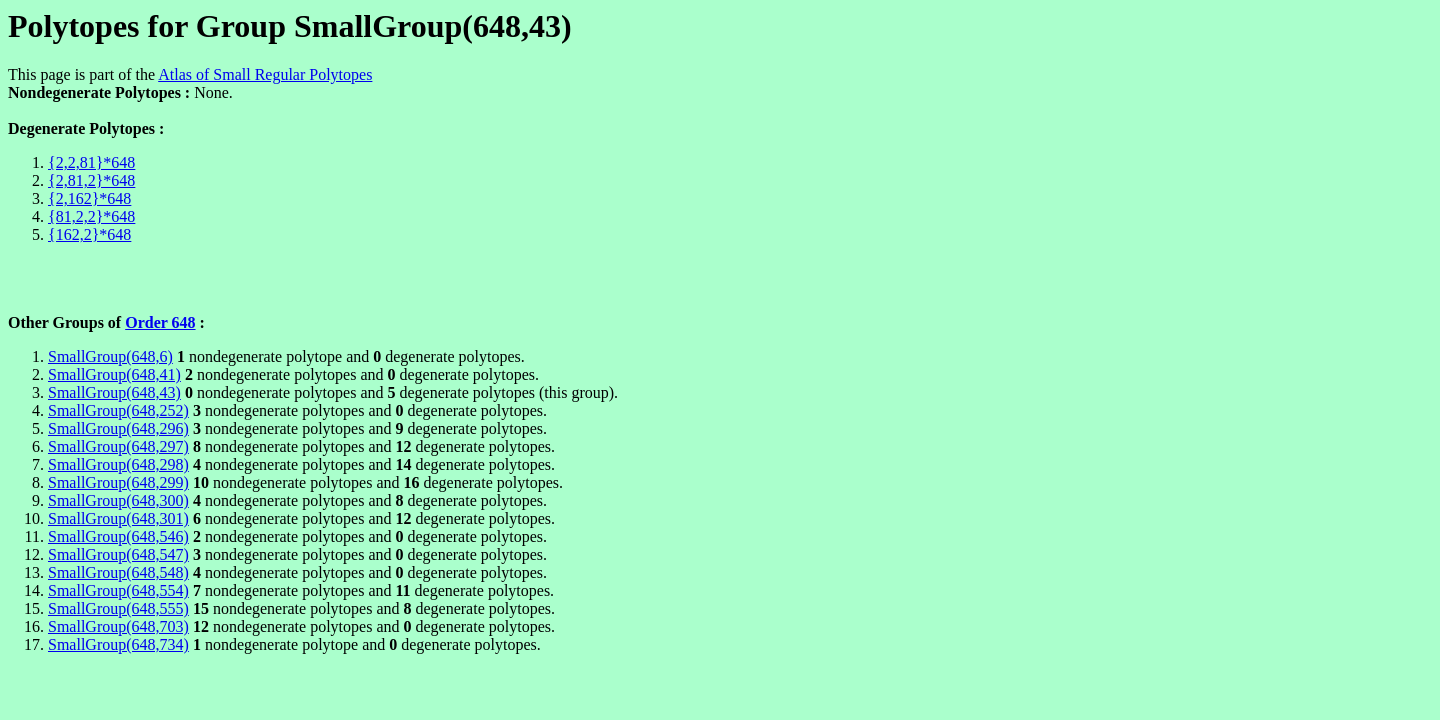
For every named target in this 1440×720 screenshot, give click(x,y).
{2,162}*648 (89, 198)
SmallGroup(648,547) (118, 554)
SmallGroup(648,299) (118, 482)
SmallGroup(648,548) (118, 572)
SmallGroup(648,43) (114, 392)
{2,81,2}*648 (91, 180)
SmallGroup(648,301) (118, 518)
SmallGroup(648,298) (118, 464)
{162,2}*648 (89, 234)
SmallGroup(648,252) (118, 410)
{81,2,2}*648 (91, 216)
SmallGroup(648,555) (118, 608)
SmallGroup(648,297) (118, 446)
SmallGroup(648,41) (114, 374)
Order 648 (160, 322)
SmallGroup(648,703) (118, 626)
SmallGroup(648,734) (118, 644)
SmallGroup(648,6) (110, 356)
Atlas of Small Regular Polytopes (265, 74)
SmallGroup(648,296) (118, 428)
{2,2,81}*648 (91, 162)
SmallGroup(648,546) (118, 536)
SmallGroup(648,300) (118, 500)
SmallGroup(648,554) (118, 590)
